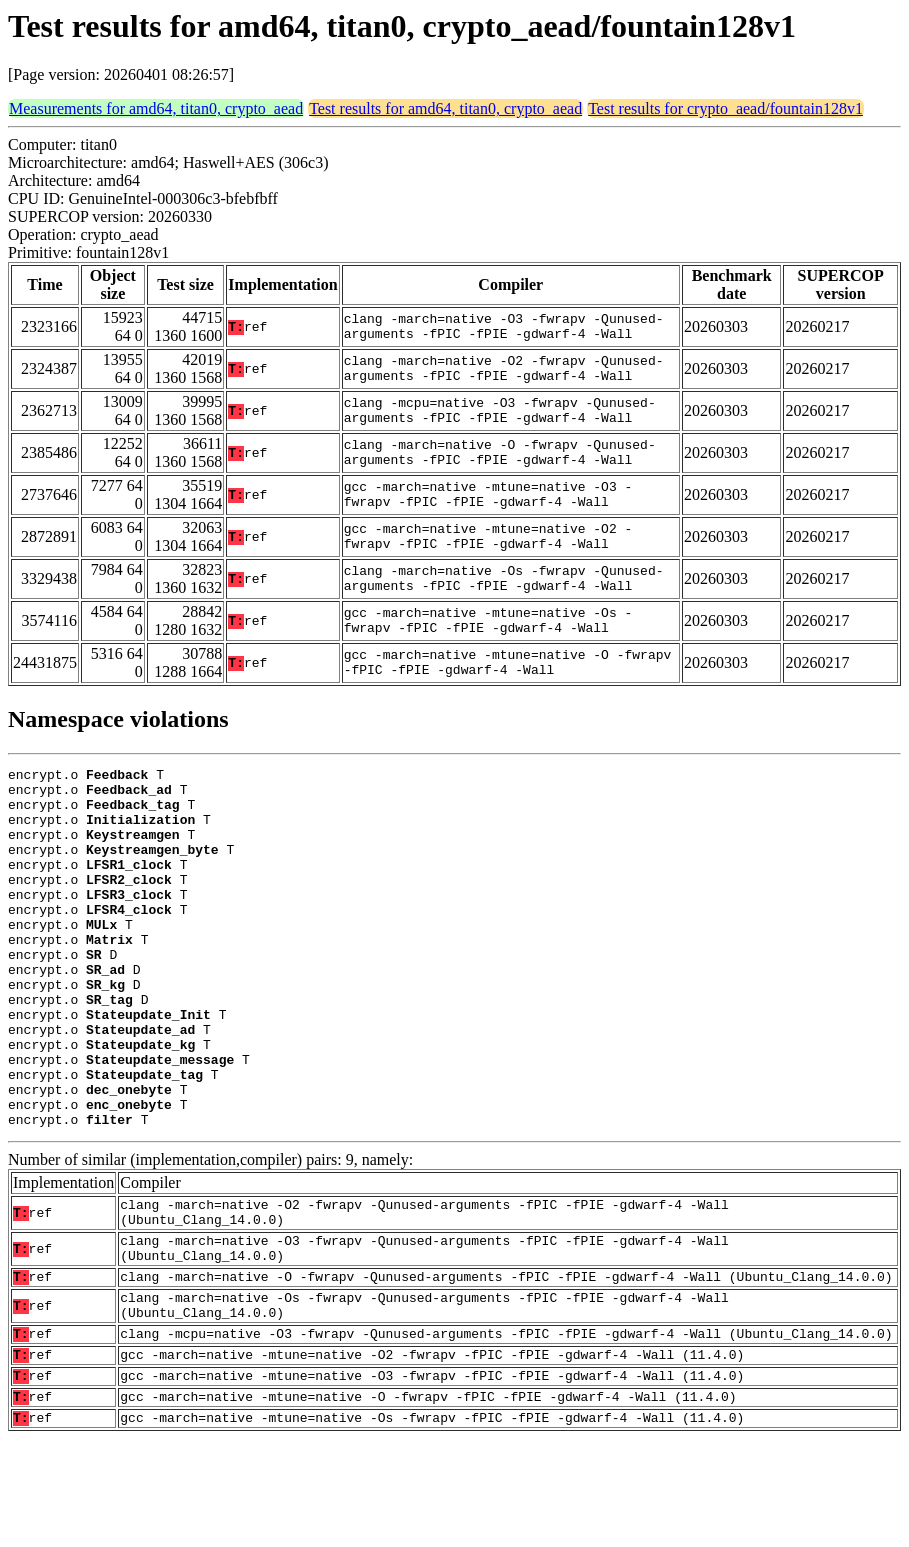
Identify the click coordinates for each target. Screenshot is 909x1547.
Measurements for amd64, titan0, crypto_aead (156, 108)
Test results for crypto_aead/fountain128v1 (725, 108)
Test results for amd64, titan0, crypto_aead (445, 108)
